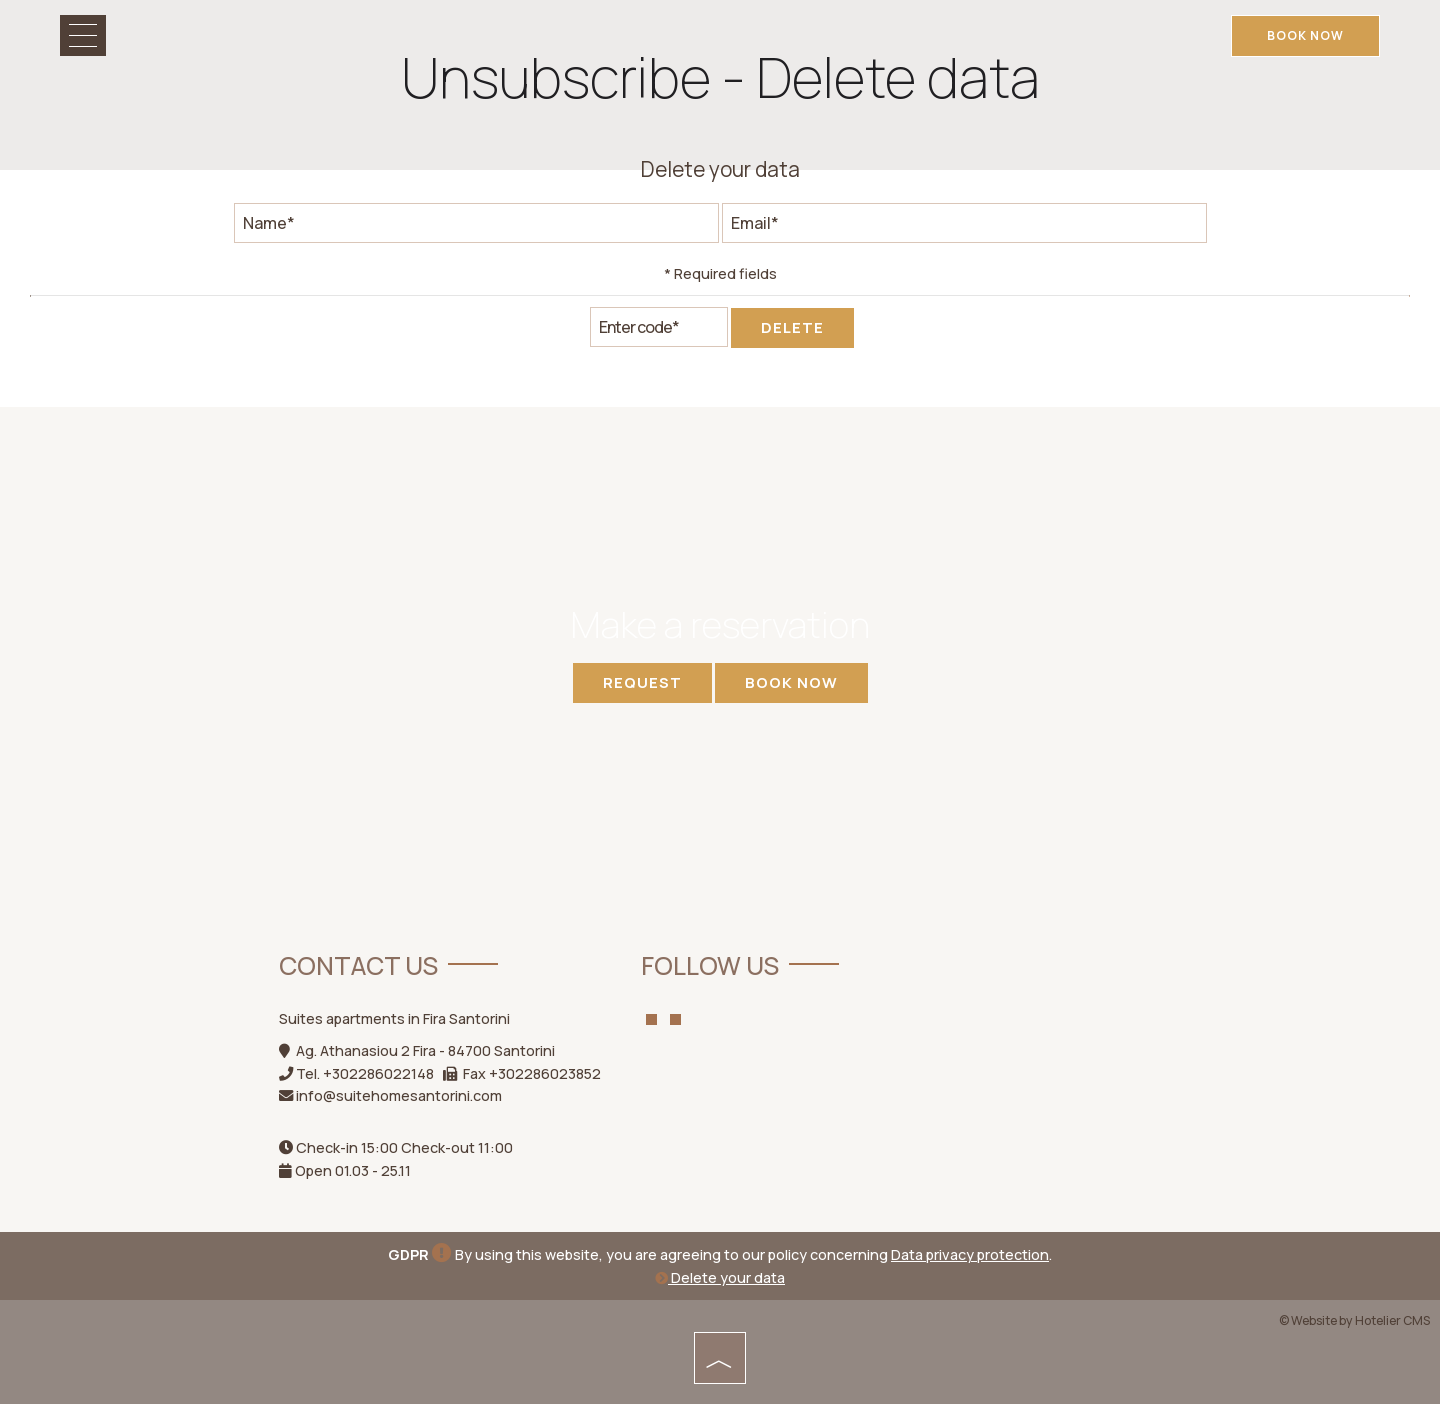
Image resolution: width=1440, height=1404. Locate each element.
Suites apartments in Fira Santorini (394, 1018)
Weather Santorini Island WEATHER (1051, 1028)
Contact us (358, 965)
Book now (1305, 35)
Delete (792, 327)
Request (642, 682)
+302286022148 (378, 1073)
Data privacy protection (970, 1254)
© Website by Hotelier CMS (1354, 1320)
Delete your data (720, 1277)
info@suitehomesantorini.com (399, 1095)
